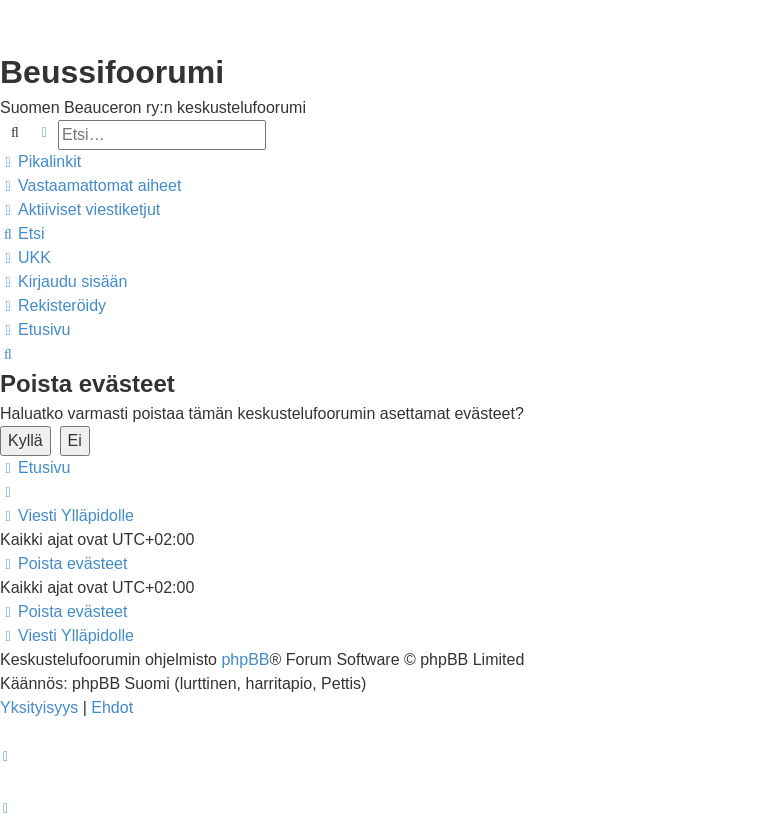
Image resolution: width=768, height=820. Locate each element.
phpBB (245, 659)
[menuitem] (90, 186)
